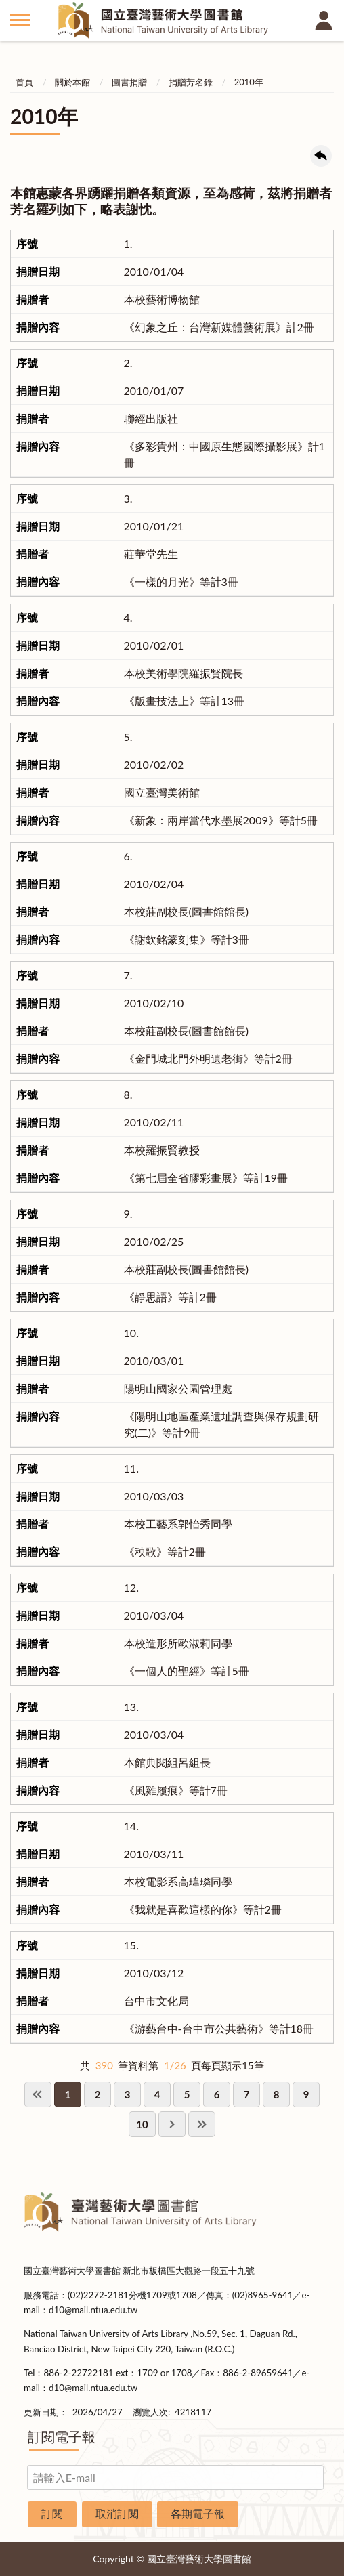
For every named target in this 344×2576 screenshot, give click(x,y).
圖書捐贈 (129, 82)
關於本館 (72, 82)
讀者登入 (323, 20)
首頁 (24, 82)
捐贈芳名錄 (191, 82)
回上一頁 (321, 156)
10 (142, 2124)
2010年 (248, 82)
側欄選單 (20, 20)
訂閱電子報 (61, 2436)
